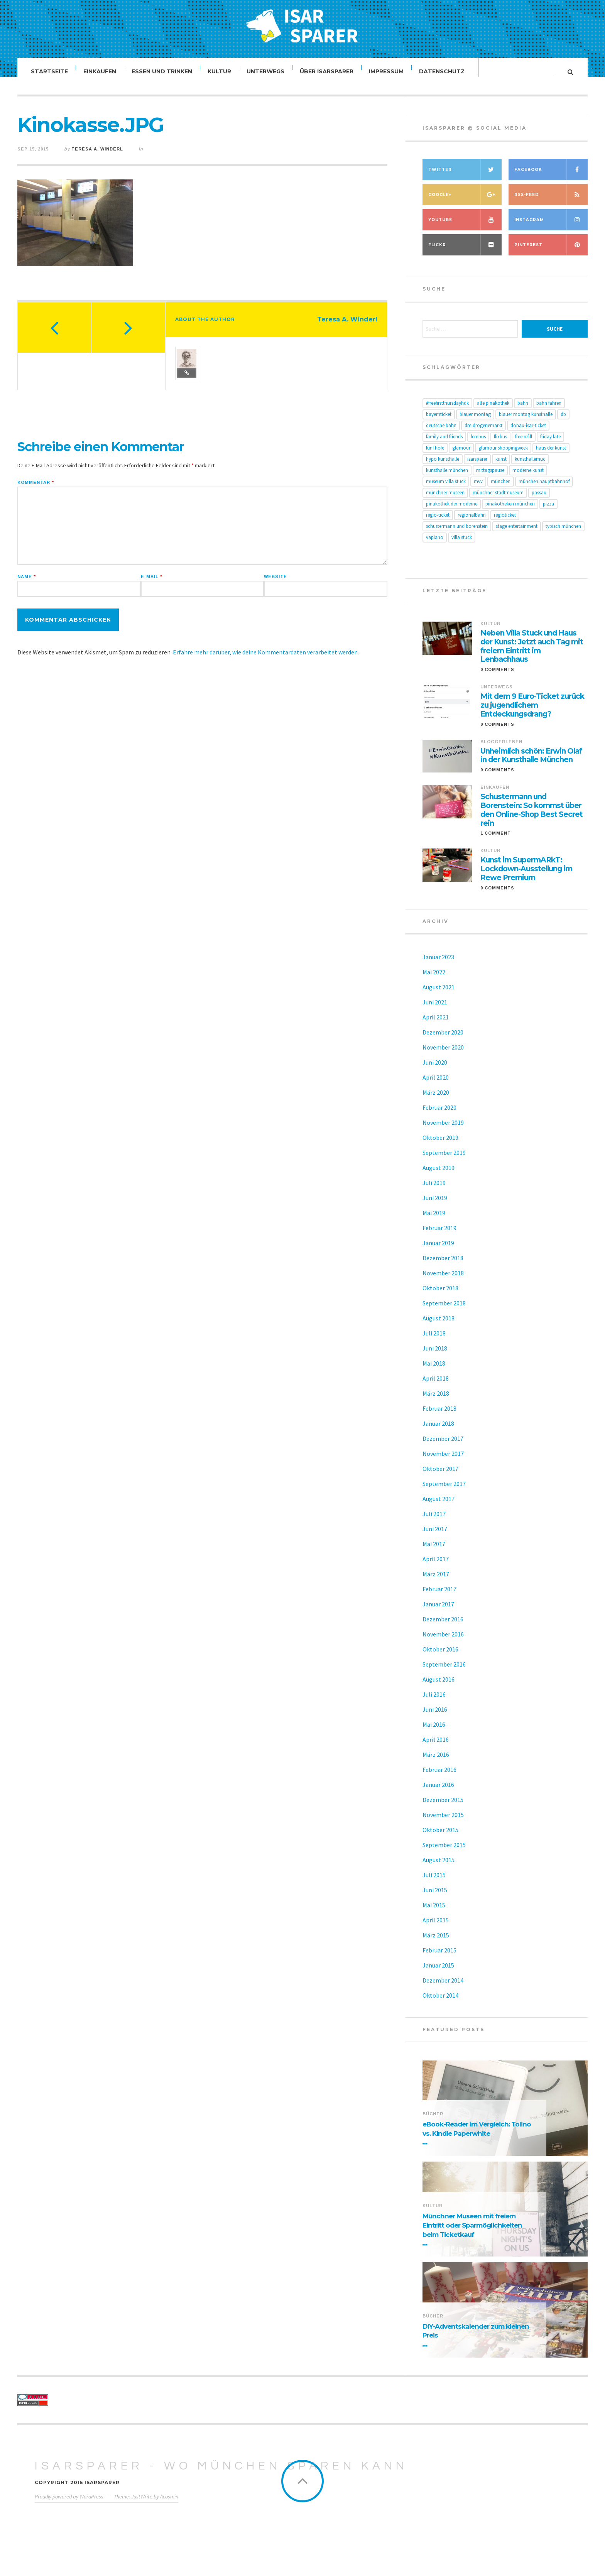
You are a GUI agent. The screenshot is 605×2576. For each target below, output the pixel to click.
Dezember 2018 (442, 1265)
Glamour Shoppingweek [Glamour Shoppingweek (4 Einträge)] (503, 455)
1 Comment (495, 840)
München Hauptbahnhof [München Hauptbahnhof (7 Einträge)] (544, 489)
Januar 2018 (438, 1431)
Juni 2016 (434, 1717)
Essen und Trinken (162, 71)
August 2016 (438, 1687)
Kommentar (35, 490)
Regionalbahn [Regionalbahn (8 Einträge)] (472, 522)
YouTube (465, 227)
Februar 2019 (439, 1235)
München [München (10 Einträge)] (500, 489)
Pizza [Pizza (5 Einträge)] (548, 511)
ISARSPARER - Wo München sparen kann (221, 2474)
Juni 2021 (434, 1010)
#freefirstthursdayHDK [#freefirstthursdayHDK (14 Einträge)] (447, 410)
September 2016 (444, 1672)
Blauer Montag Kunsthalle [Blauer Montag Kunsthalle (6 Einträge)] (526, 422)
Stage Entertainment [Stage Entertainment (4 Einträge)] (516, 534)
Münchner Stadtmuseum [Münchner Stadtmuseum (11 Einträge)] (498, 500)
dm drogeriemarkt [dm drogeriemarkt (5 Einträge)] (483, 433)
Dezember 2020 (442, 1040)
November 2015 (443, 1822)
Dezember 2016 (442, 1627)
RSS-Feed (551, 202)
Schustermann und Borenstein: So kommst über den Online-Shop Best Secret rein (531, 817)
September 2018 (444, 1311)
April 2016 (435, 1747)
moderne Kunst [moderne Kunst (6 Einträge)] (528, 478)
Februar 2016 (439, 1777)
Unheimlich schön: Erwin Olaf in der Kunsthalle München (531, 763)
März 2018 (435, 1401)
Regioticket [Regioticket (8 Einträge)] (505, 522)
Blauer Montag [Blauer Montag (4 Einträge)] (475, 422)
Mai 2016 (433, 1732)
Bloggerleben (501, 749)
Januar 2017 (438, 1612)
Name (26, 584)
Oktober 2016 (440, 1657)
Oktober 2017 (440, 1476)
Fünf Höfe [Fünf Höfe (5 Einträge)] (435, 455)
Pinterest (551, 252)
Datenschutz (442, 71)
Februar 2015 (439, 1958)
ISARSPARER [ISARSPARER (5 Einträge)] (477, 466)
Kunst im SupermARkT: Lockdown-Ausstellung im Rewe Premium (526, 877)
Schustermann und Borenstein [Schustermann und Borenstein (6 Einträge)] (457, 534)
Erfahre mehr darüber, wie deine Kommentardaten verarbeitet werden (265, 660)
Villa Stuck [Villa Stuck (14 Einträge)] (461, 545)
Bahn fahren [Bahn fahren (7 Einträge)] (548, 410)
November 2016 (443, 1642)
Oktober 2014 (440, 2003)
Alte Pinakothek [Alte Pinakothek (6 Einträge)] (493, 410)
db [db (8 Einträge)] (563, 422)
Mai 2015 (433, 1913)
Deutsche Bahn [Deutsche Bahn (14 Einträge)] (441, 433)
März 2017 (435, 1581)
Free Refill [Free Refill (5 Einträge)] (523, 444)
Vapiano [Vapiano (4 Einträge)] (434, 545)
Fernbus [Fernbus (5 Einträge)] (478, 444)
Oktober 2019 (440, 1145)
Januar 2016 (438, 1792)
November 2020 (443, 1055)
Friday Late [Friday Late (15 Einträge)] (550, 444)
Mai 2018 (433, 1371)
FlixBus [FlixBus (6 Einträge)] (500, 444)
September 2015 (444, 1852)
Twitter (465, 177)
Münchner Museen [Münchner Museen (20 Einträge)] (445, 500)
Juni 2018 (434, 1356)
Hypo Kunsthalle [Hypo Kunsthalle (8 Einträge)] (442, 466)
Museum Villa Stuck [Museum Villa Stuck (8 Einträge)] (446, 489)
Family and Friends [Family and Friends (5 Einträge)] (444, 444)
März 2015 (435, 1943)
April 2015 (435, 1928)
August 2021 (438, 995)
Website (275, 584)
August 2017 (438, 1506)
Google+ (465, 202)
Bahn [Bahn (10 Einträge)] (522, 410)
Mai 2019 (433, 1220)
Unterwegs (266, 71)
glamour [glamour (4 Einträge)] (461, 455)
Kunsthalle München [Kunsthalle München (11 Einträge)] (447, 478)
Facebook (551, 177)
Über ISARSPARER (327, 71)
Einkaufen (100, 71)
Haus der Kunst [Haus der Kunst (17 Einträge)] (551, 455)
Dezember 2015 (442, 1807)
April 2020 (435, 1085)
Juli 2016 (434, 1702)
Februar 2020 (439, 1115)
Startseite (49, 71)
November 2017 (443, 1461)
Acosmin (169, 2504)
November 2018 (443, 1281)
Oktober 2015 (440, 1837)
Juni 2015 (434, 1898)
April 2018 (435, 1386)
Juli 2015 (434, 1882)
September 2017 (444, 1491)
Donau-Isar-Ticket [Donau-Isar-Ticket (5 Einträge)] (528, 433)
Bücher (432, 2121)
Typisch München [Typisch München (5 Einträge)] (563, 534)
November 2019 (443, 1130)
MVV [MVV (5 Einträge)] (478, 489)
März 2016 (435, 1762)
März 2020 (435, 1100)
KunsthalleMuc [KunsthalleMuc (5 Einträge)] (530, 466)
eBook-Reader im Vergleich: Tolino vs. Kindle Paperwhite (476, 2136)
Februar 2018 (439, 1416)
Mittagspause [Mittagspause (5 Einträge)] (490, 478)
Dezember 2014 (442, 1988)
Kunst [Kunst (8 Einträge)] (501, 466)
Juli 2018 (434, 1341)
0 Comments (497, 677)
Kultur (220, 71)
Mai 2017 (433, 1551)
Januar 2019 (438, 1250)
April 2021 (435, 1025)
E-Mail (151, 584)
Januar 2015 (438, 1973)
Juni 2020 (434, 1070)
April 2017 (435, 1566)
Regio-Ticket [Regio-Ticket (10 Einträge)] (438, 522)
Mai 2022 (433, 980)
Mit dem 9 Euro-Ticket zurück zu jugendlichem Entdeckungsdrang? (532, 713)
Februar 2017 (439, 1597)
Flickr (465, 252)
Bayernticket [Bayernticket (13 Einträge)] (438, 422)
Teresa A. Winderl (97, 156)
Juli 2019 (434, 1190)
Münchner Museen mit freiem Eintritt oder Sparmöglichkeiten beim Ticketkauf (472, 2233)
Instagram (551, 227)
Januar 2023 (438, 965)
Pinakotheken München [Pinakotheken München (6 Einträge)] (510, 511)
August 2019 (438, 1175)
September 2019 (444, 1160)
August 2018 (438, 1326)
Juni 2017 (434, 1536)
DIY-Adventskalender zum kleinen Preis (475, 2338)
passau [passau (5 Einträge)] (539, 500)
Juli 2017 (434, 1521)
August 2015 (438, 1867)
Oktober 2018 (440, 1296)
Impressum (386, 71)
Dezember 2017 (442, 1446)
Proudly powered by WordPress (69, 2504)
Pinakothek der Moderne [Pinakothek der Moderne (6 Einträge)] (451, 511)
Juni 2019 (434, 1205)
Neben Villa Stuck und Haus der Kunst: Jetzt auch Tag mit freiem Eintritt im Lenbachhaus (531, 654)
